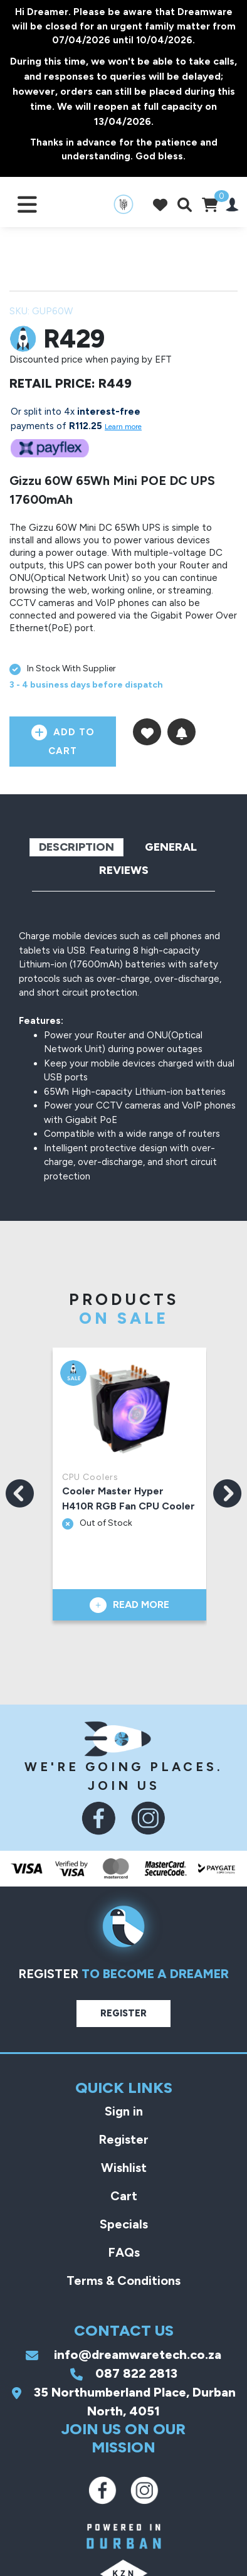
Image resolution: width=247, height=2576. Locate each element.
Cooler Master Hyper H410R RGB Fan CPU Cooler (128, 1498)
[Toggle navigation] (27, 204)
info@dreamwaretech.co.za (123, 2354)
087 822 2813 (123, 2373)
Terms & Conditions (123, 2280)
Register (123, 2013)
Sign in (124, 2111)
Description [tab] (76, 847)
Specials (124, 2224)
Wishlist (124, 2167)
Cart (123, 2195)
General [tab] (171, 847)
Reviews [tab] (124, 870)
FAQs (124, 2252)
